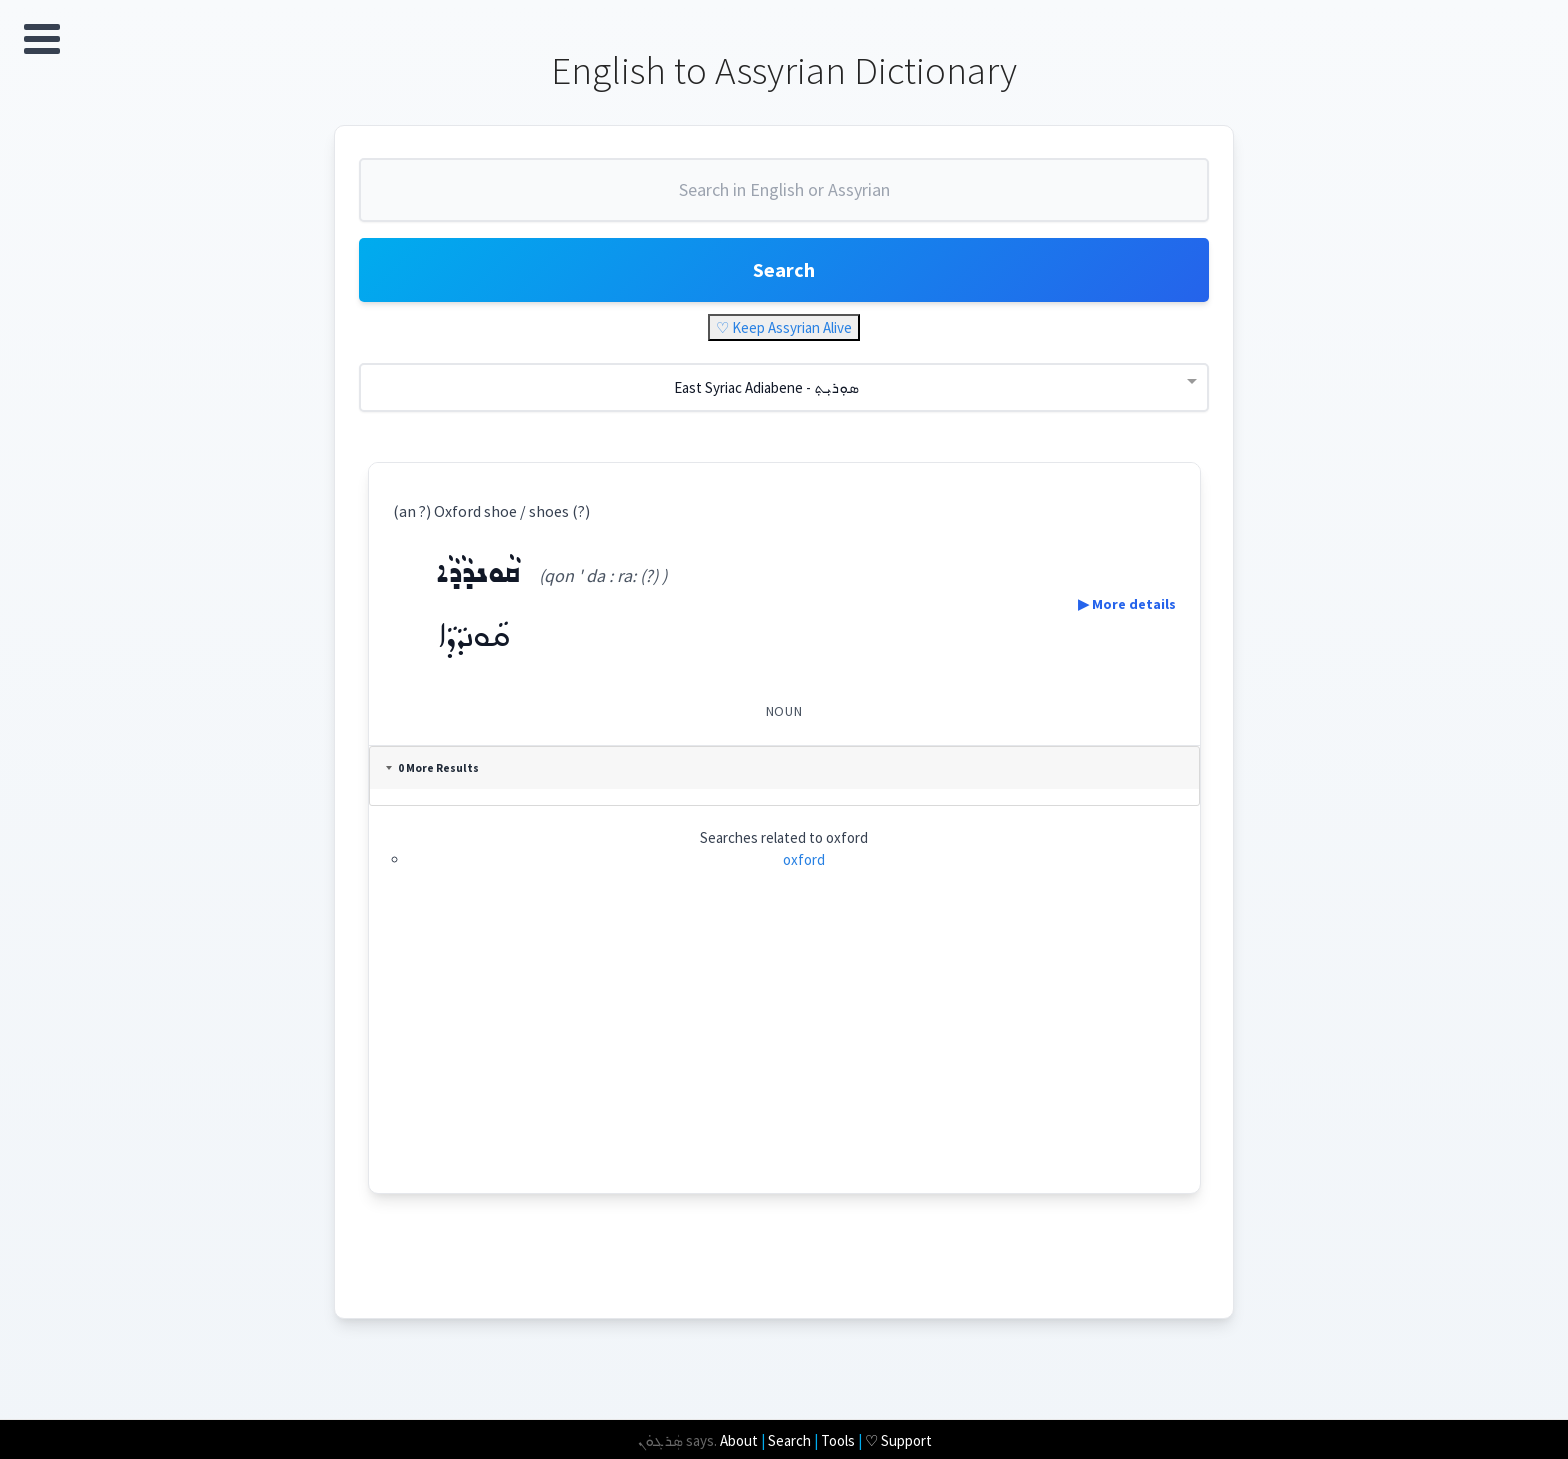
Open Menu (42, 39)
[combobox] (784, 198)
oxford (804, 859)
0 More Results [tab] (432, 768)
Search (784, 269)
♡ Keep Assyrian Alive (784, 327)
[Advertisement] (784, 1053)
